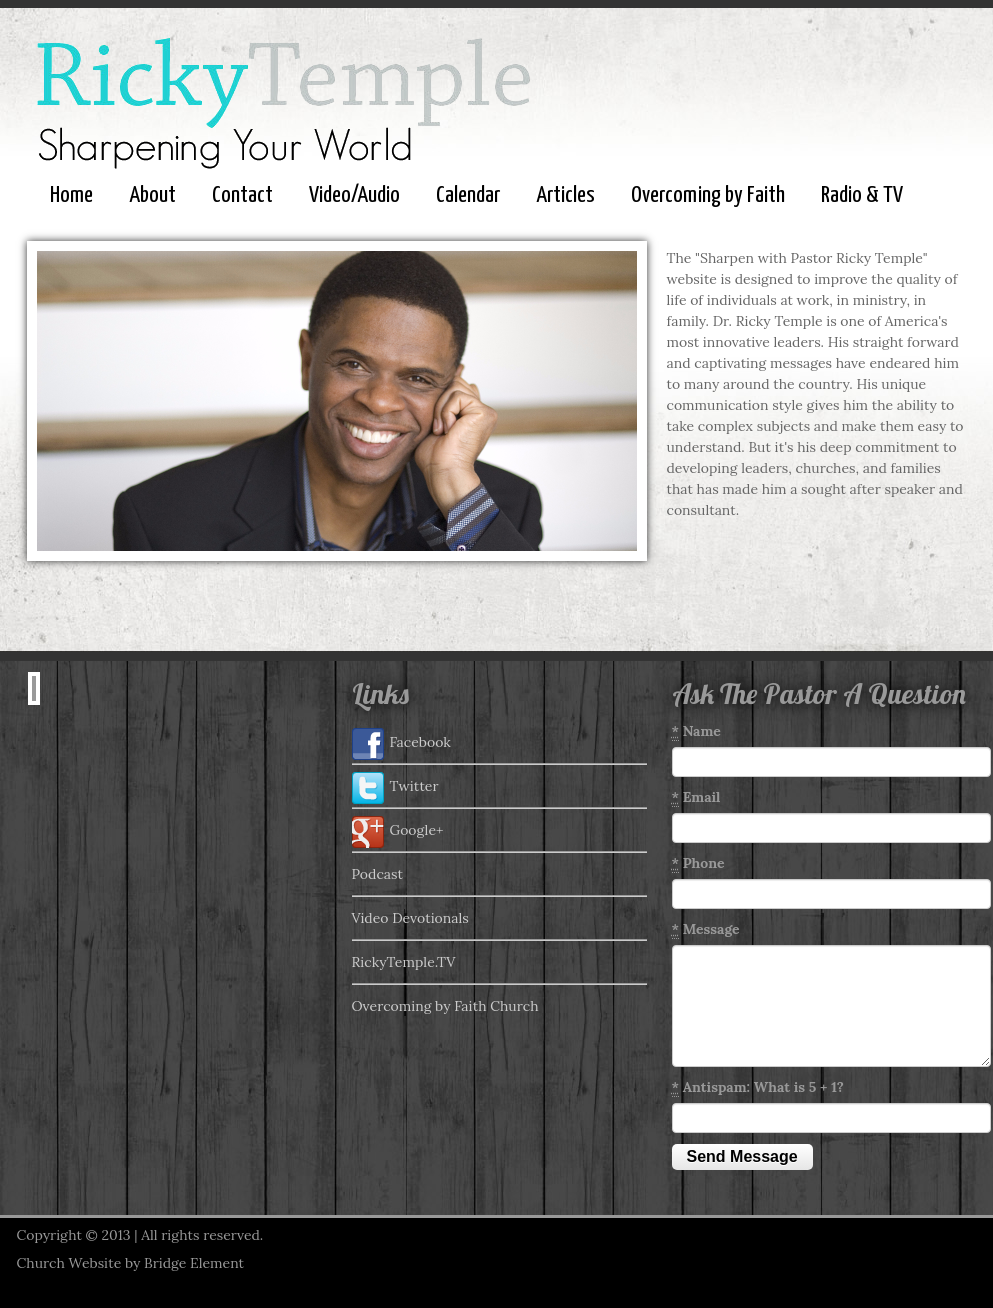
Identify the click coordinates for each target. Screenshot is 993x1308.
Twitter (395, 788)
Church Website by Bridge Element (130, 1263)
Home (71, 195)
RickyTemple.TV (404, 962)
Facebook (401, 744)
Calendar (468, 195)
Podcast (377, 874)
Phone (698, 863)
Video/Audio (354, 195)
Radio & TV (862, 195)
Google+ (398, 832)
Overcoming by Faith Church (445, 1006)
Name (696, 731)
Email (696, 797)
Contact (242, 195)
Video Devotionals (410, 918)
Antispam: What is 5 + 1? (758, 1087)
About (152, 195)
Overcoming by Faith (708, 195)
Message (706, 929)
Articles (565, 195)
